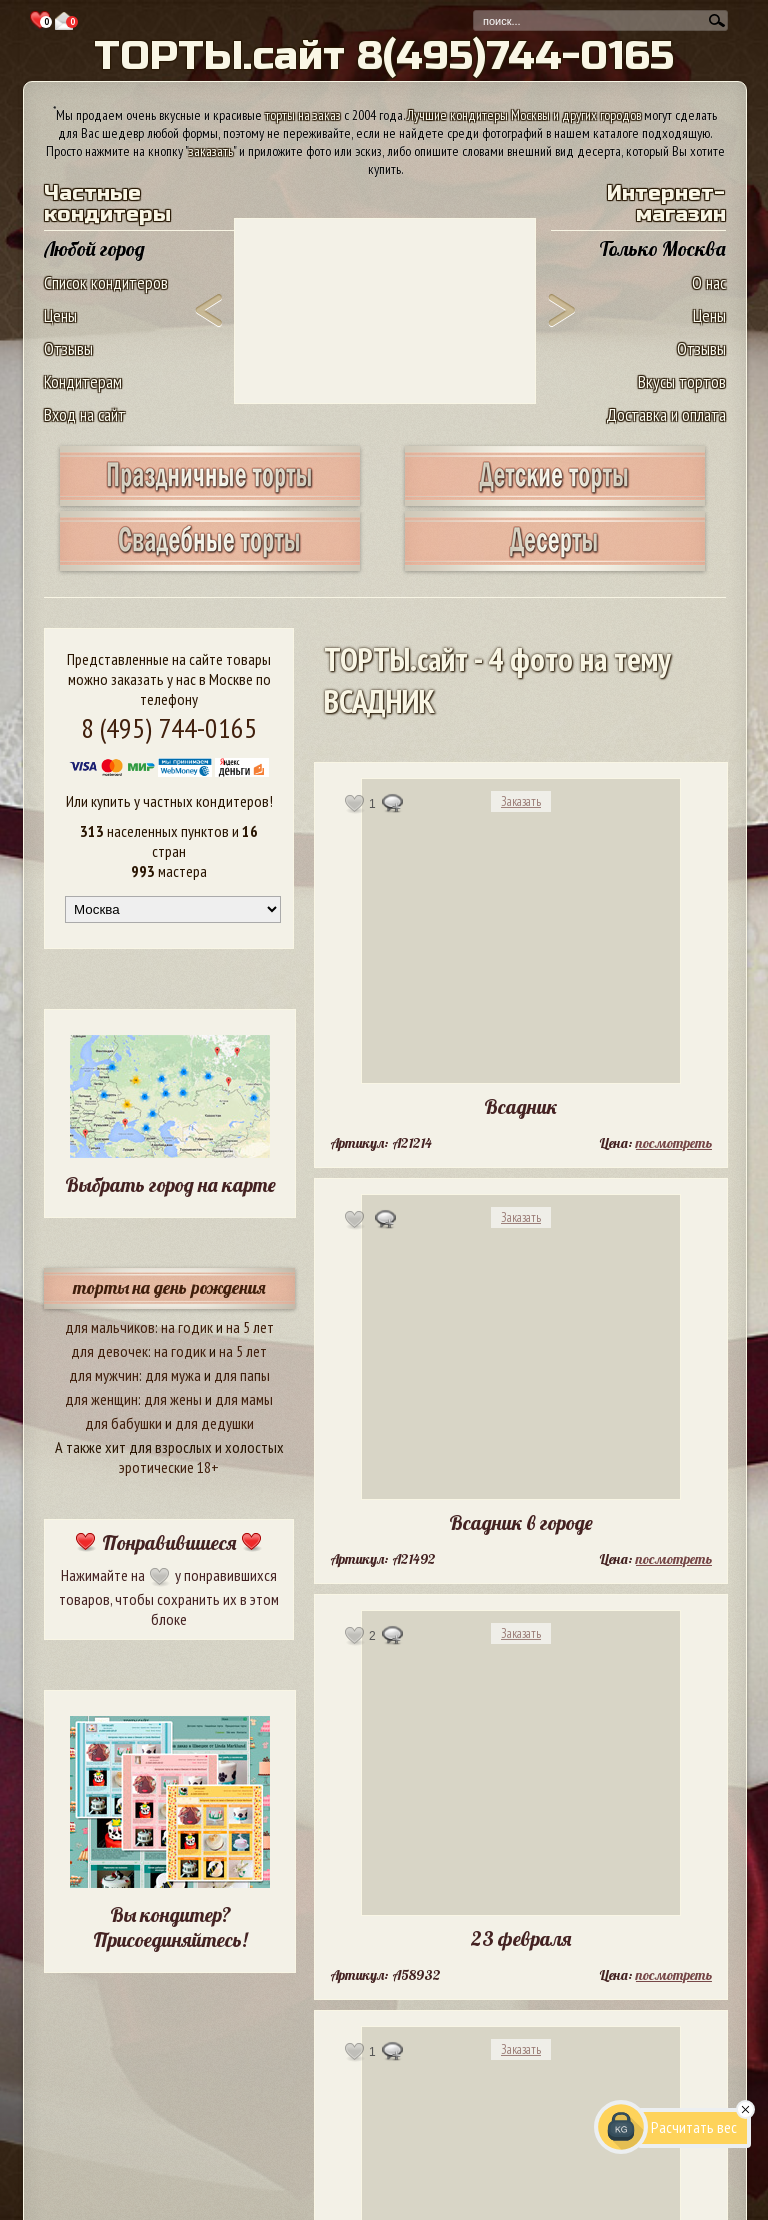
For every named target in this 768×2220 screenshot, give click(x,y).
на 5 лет (250, 1327)
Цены (60, 315)
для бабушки (123, 1423)
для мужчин (104, 1375)
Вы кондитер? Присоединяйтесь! (170, 1927)
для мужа (173, 1375)
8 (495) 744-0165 (169, 727)
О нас (709, 282)
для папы (242, 1375)
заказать (211, 151)
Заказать (521, 801)
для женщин (101, 1399)
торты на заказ (303, 115)
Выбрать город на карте (170, 1184)
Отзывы (68, 348)
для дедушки (214, 1423)
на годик (187, 1327)
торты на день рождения (169, 1287)
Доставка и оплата (666, 414)
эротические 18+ (169, 1467)
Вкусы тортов (682, 381)
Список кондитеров (106, 282)
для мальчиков (110, 1327)
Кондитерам (83, 381)
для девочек (109, 1351)
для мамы (244, 1399)
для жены (173, 1399)
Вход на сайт (85, 414)
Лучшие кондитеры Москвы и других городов (524, 115)
